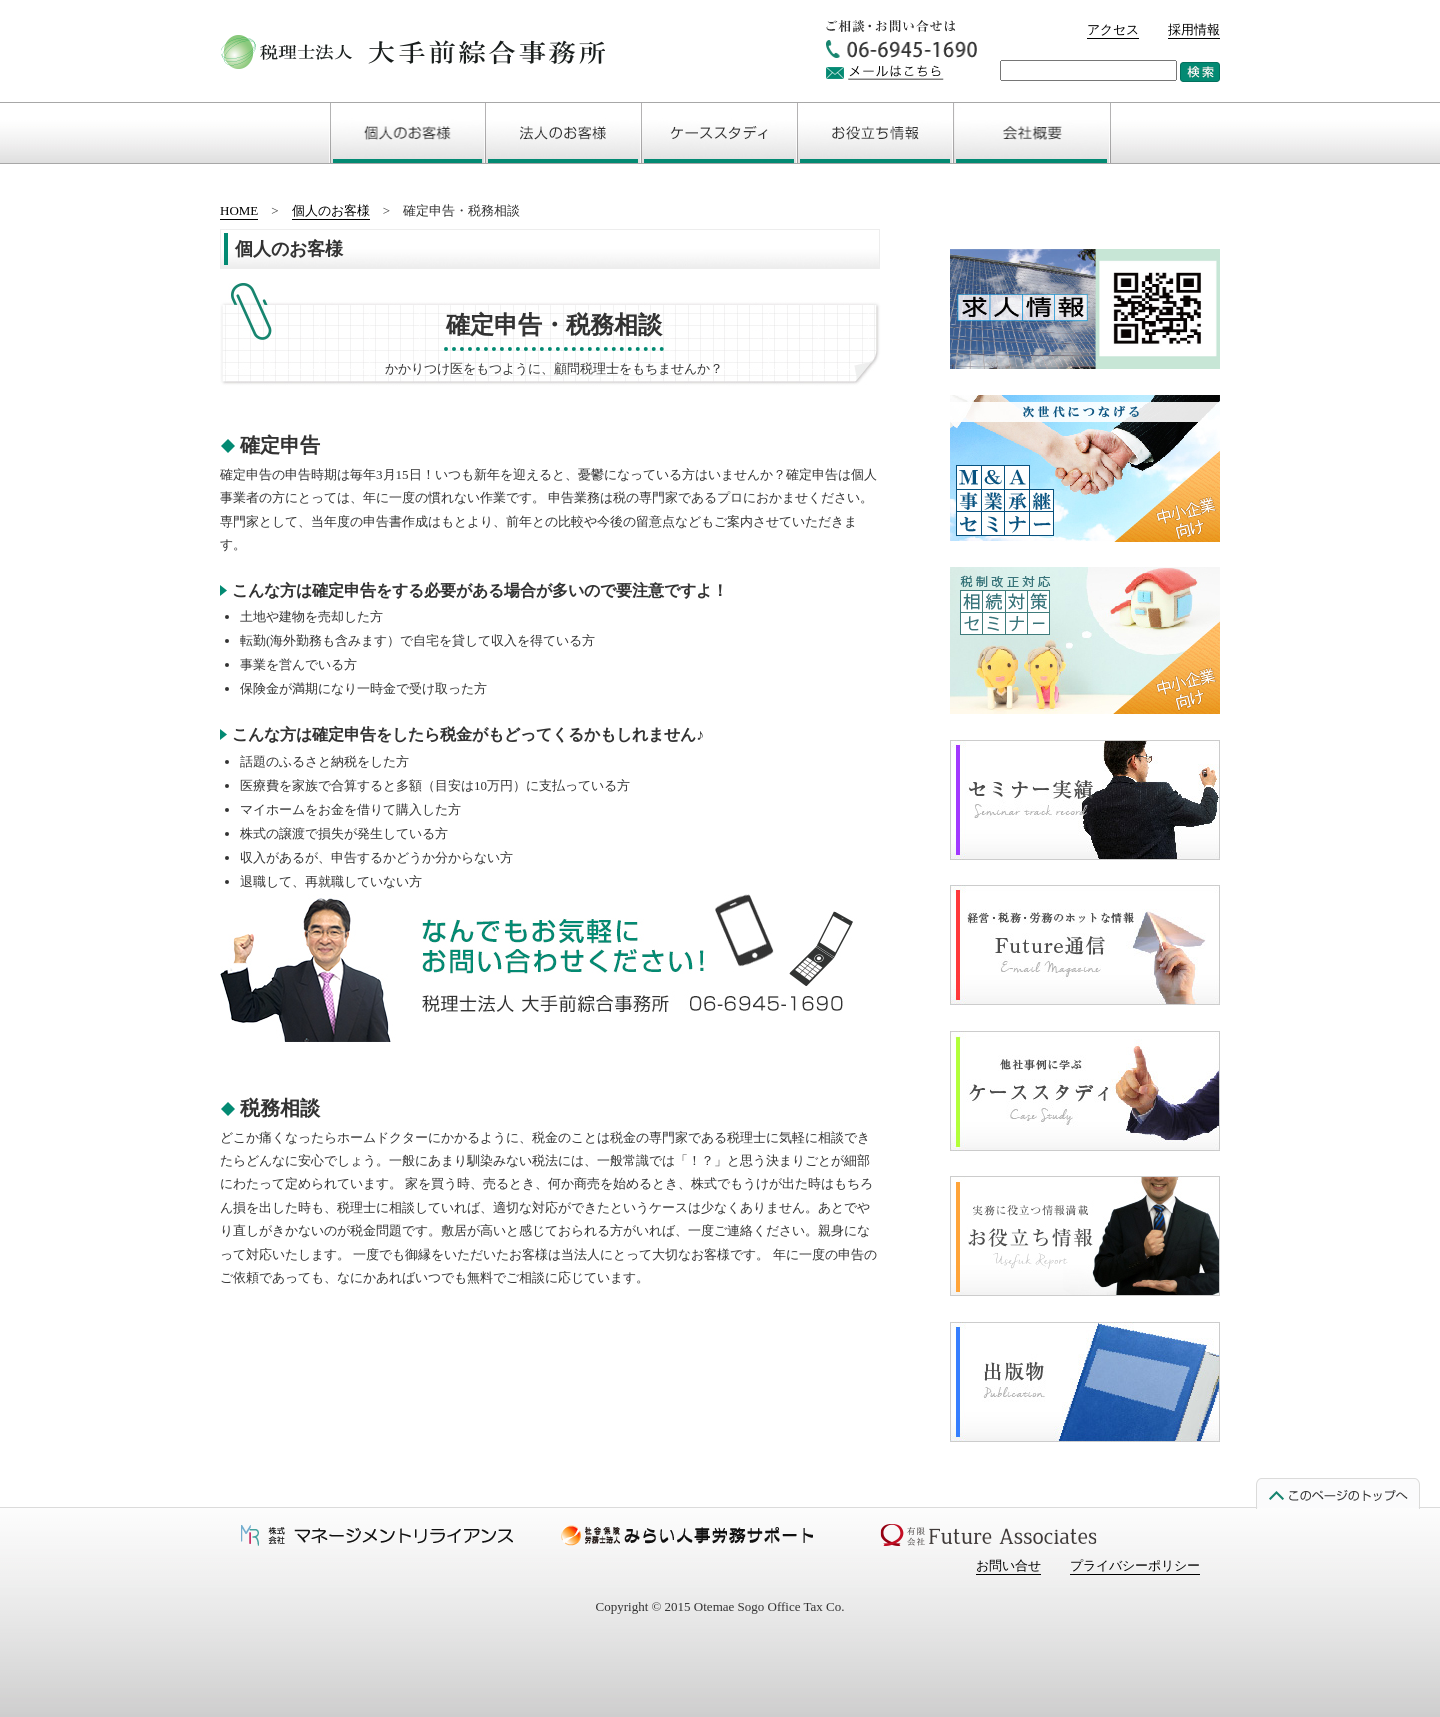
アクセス (1113, 29)
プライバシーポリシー (1135, 1565)
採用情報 (1194, 29)
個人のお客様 (331, 210)
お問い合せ (1008, 1565)
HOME (239, 210)
